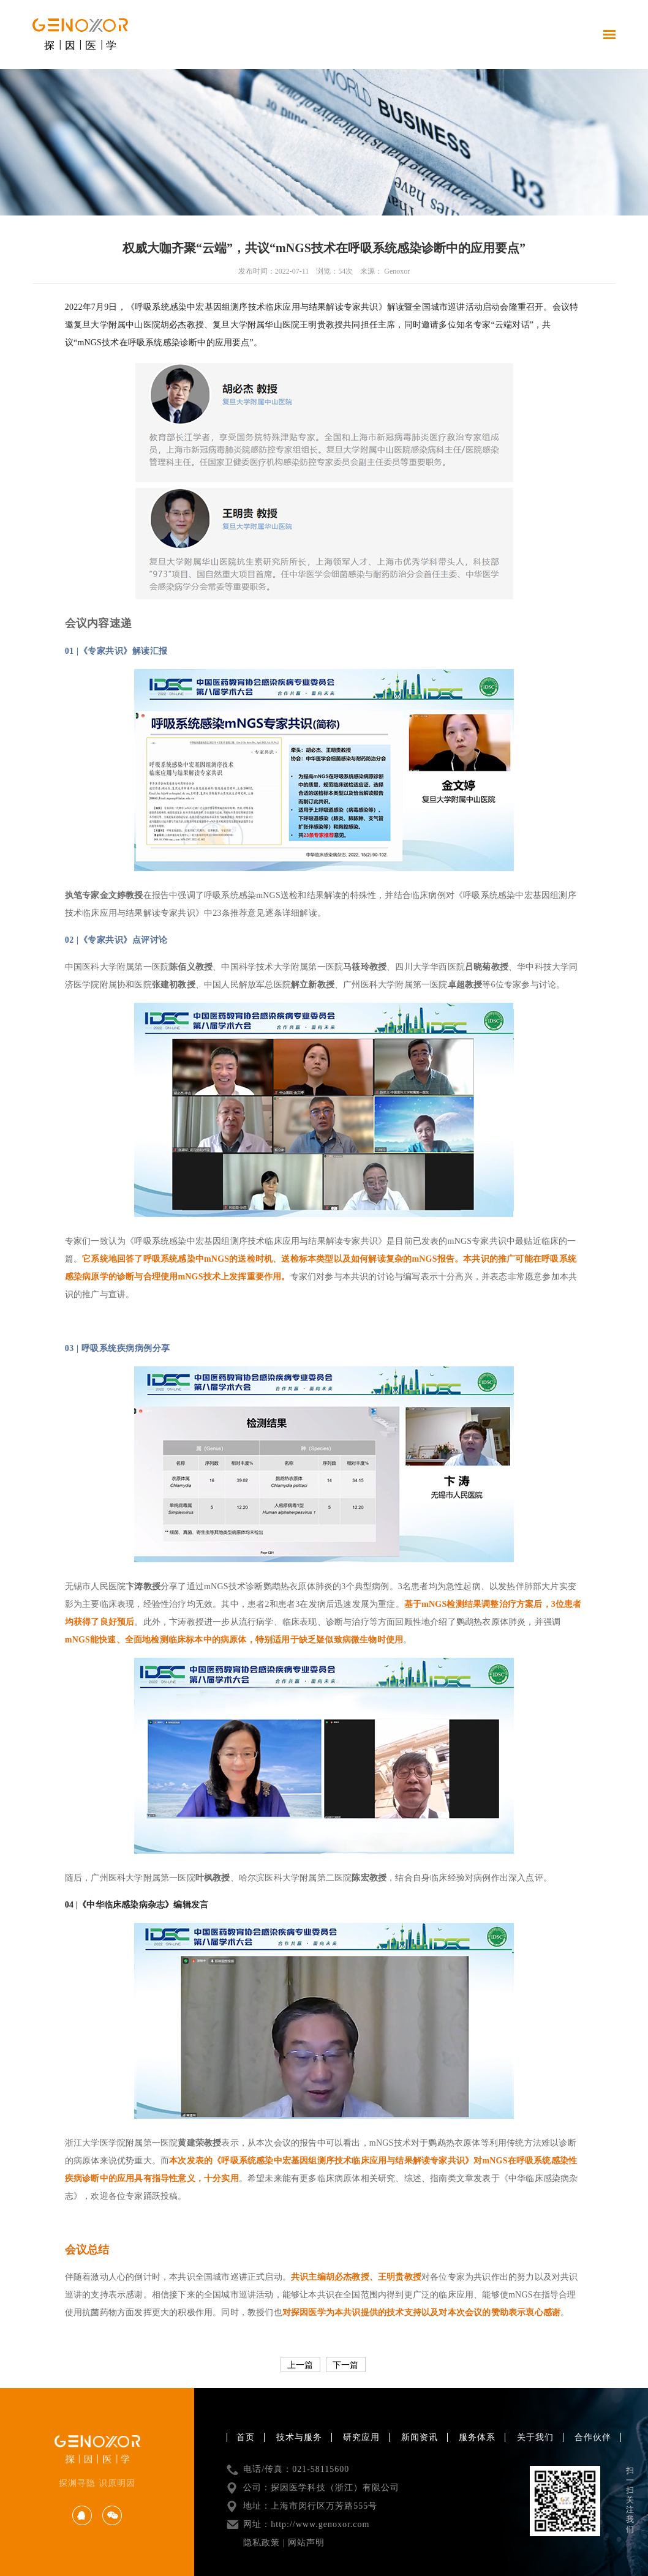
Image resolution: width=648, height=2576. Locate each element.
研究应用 (361, 2437)
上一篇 (300, 2365)
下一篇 (345, 2365)
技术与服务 (299, 2437)
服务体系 (477, 2437)
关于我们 (535, 2437)
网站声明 (306, 2542)
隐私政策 (261, 2542)
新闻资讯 (419, 2437)
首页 (245, 2437)
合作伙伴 (593, 2437)
